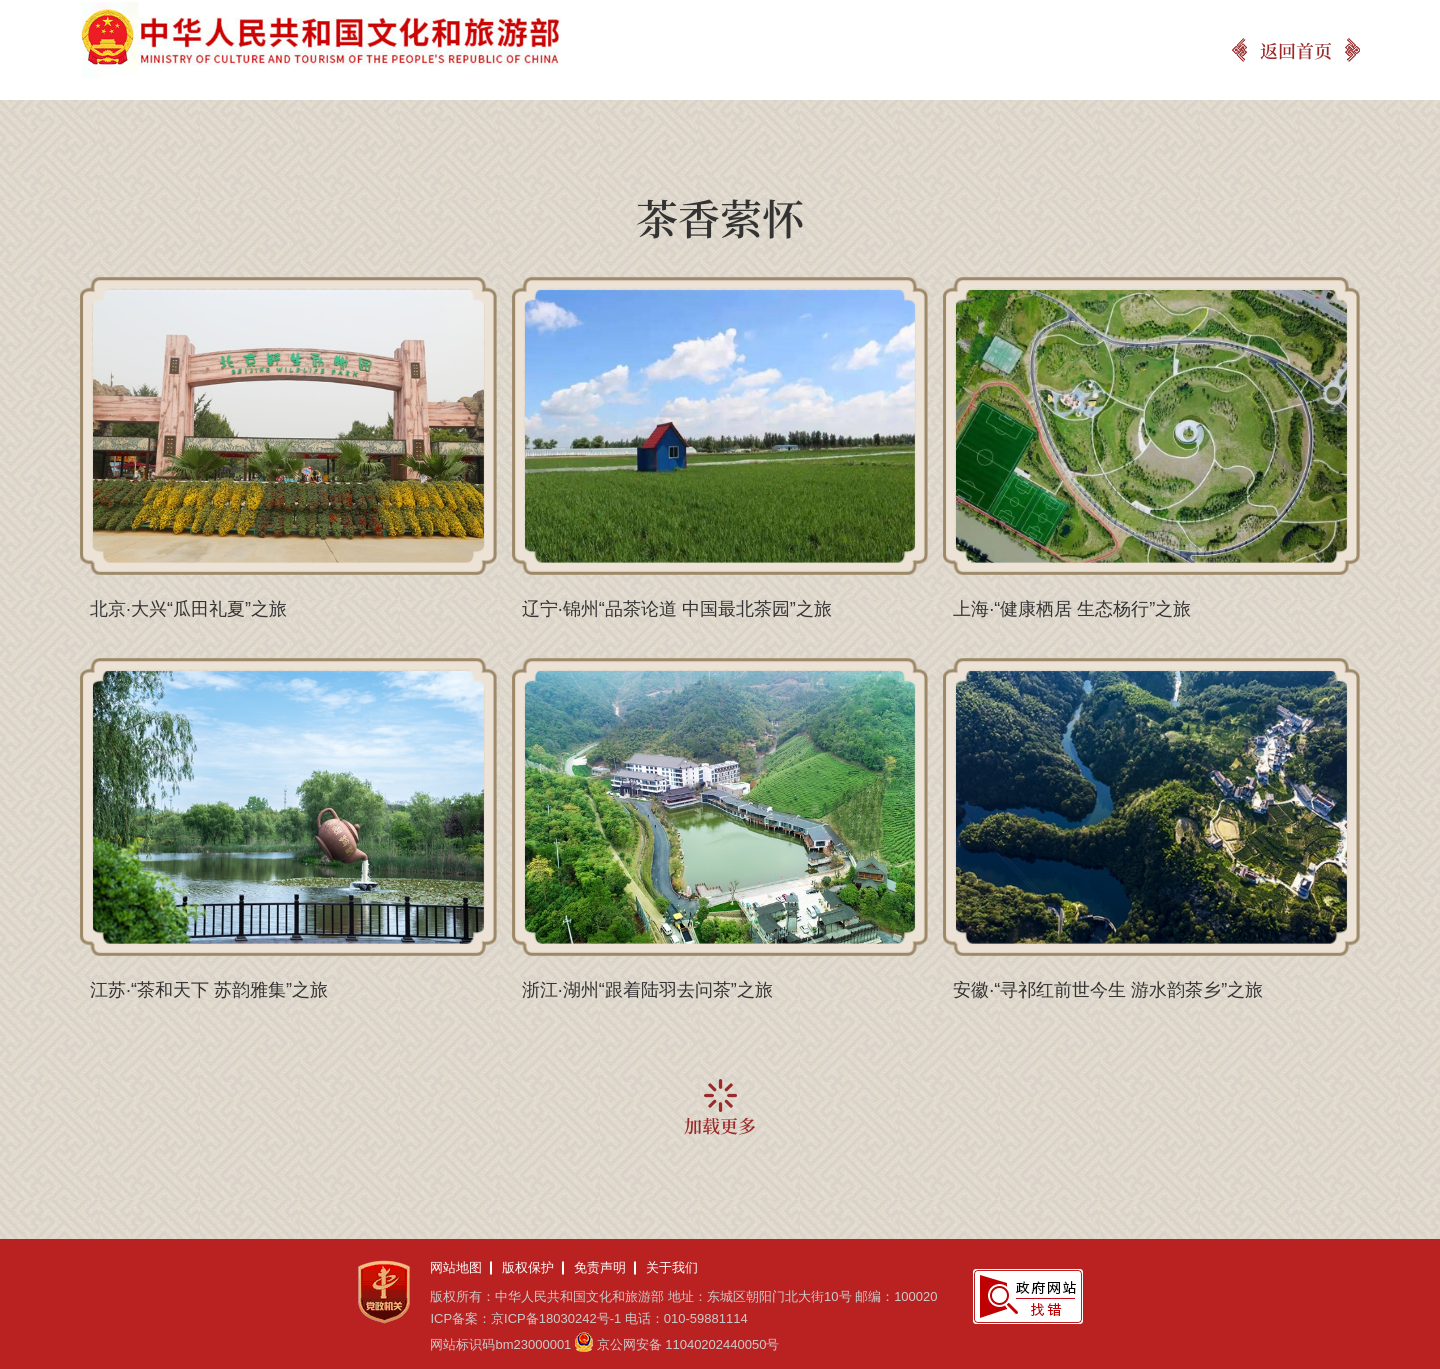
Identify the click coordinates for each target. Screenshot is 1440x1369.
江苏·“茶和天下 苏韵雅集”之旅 (209, 990)
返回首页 (1296, 50)
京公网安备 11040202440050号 (688, 1344)
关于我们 (672, 1267)
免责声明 (600, 1267)
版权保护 (528, 1267)
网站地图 (456, 1267)
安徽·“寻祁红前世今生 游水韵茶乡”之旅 (1108, 990)
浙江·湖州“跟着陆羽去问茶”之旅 (647, 990)
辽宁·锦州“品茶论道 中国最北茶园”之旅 (677, 609)
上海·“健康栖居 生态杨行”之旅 (1072, 609)
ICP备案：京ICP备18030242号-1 (525, 1318)
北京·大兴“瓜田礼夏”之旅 (188, 609)
